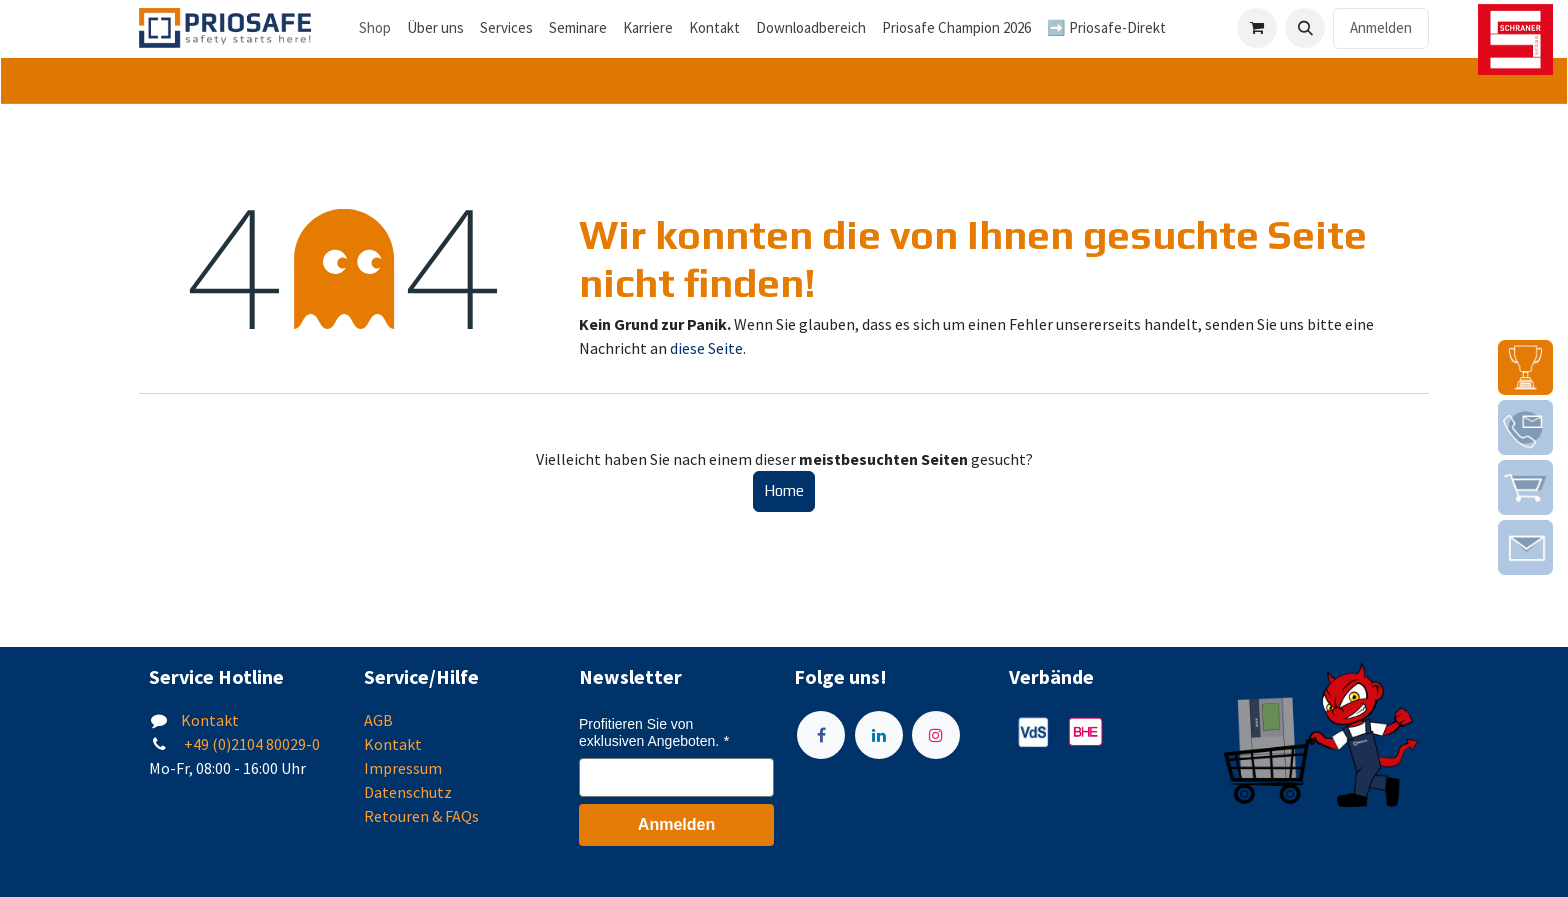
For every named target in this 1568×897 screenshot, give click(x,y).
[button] (1305, 28)
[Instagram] (936, 735)
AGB (378, 720)
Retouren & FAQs (421, 816)
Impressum (403, 768)
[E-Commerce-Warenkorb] (1257, 28)
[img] (1525, 367)
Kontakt (210, 720)
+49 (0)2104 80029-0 (250, 744)
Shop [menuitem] (375, 27)
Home (784, 490)
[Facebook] (821, 735)
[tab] (784, 81)
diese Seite (706, 348)
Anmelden (1381, 27)
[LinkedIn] (879, 735)
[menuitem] (435, 28)
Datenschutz (408, 792)
